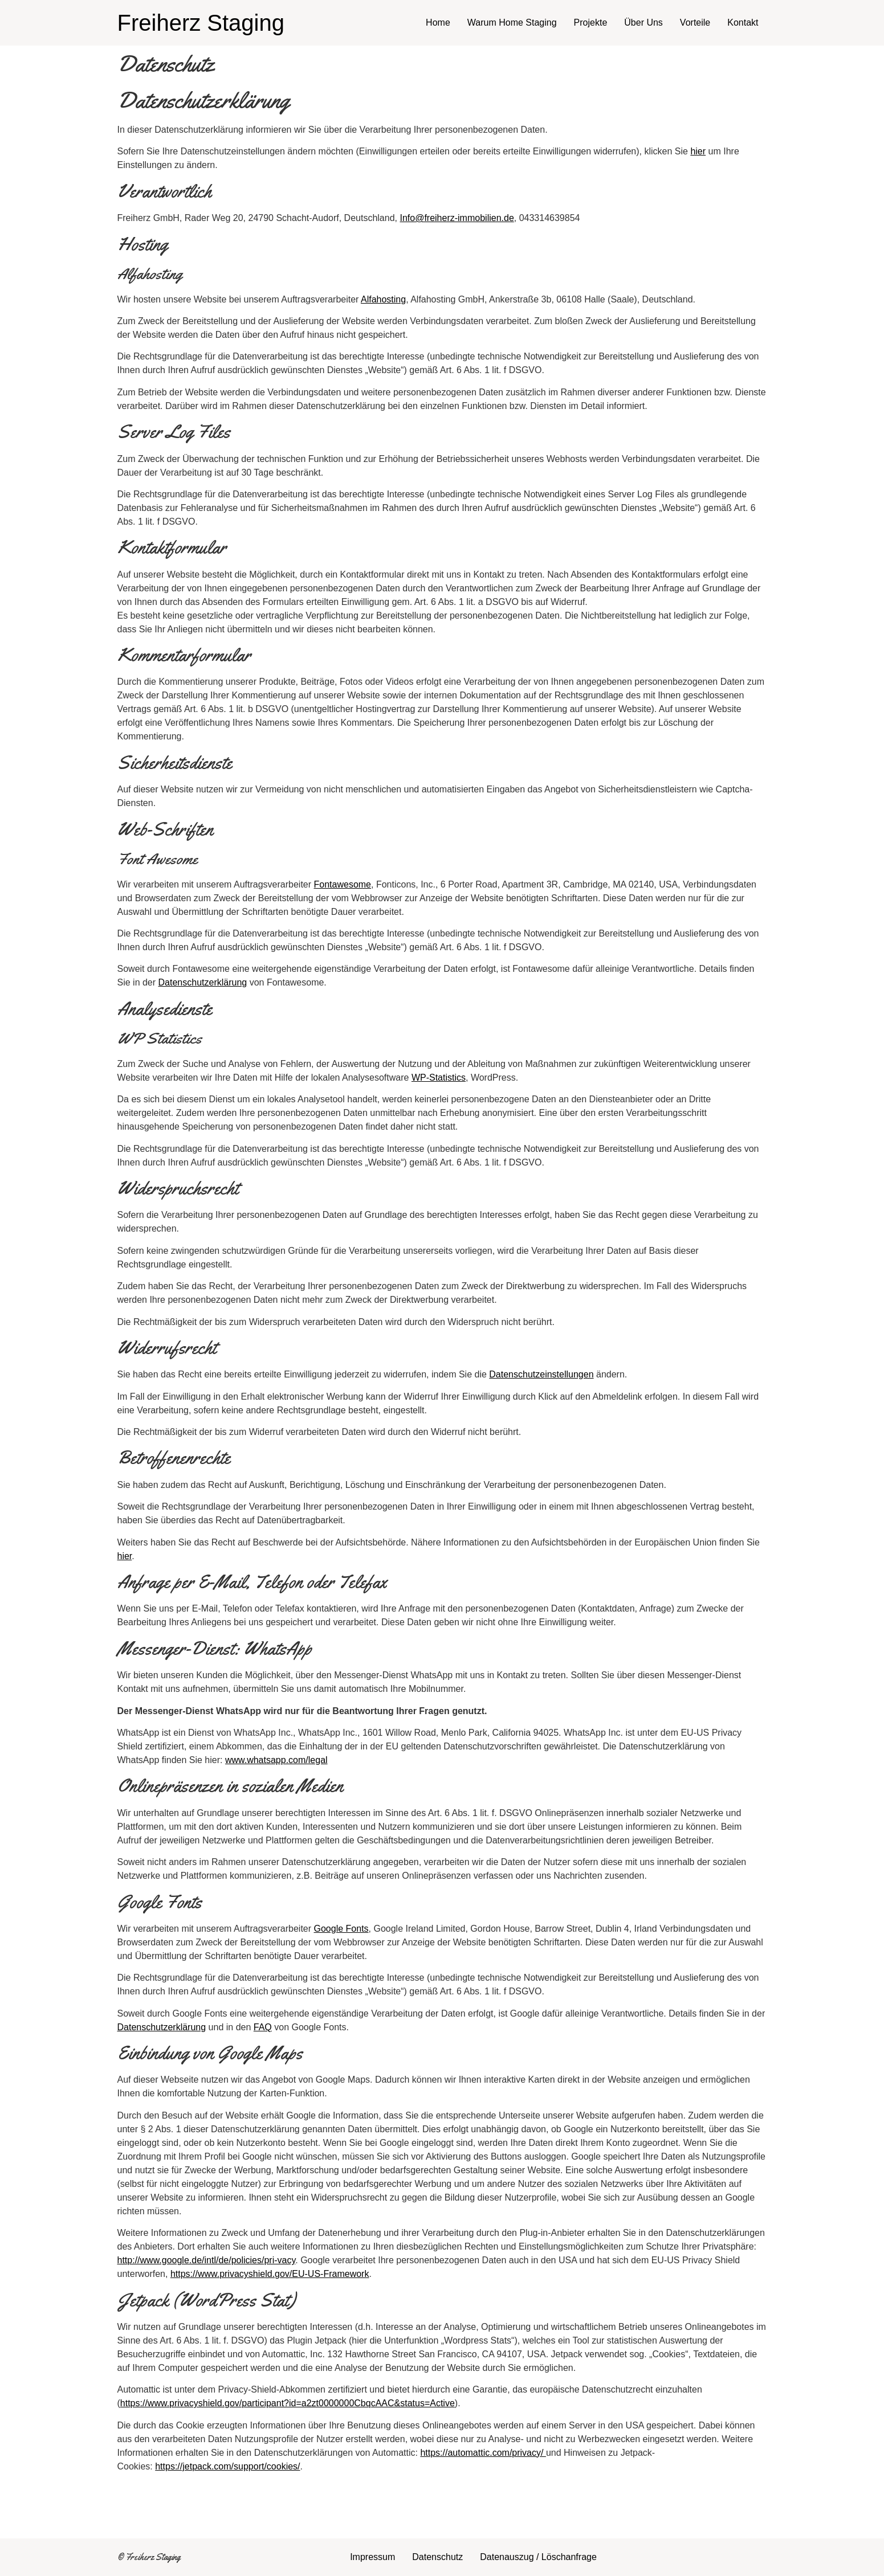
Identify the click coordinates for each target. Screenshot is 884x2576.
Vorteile (695, 22)
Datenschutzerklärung (202, 982)
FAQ (263, 2027)
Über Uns (643, 22)
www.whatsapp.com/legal (276, 1760)
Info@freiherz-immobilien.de (457, 218)
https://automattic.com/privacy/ (483, 2453)
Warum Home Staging (512, 22)
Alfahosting (383, 299)
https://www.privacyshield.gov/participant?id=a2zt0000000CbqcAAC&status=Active (287, 2403)
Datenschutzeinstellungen (541, 1374)
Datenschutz (437, 2557)
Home (438, 22)
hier (698, 151)
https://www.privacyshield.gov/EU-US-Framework (269, 2274)
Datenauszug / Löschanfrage (538, 2557)
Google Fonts (341, 1928)
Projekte (591, 22)
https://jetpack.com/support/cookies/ (227, 2466)
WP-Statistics (439, 1077)
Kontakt (742, 22)
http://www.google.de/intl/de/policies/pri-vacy (206, 2260)
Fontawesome (343, 884)
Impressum (372, 2557)
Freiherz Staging (200, 22)
